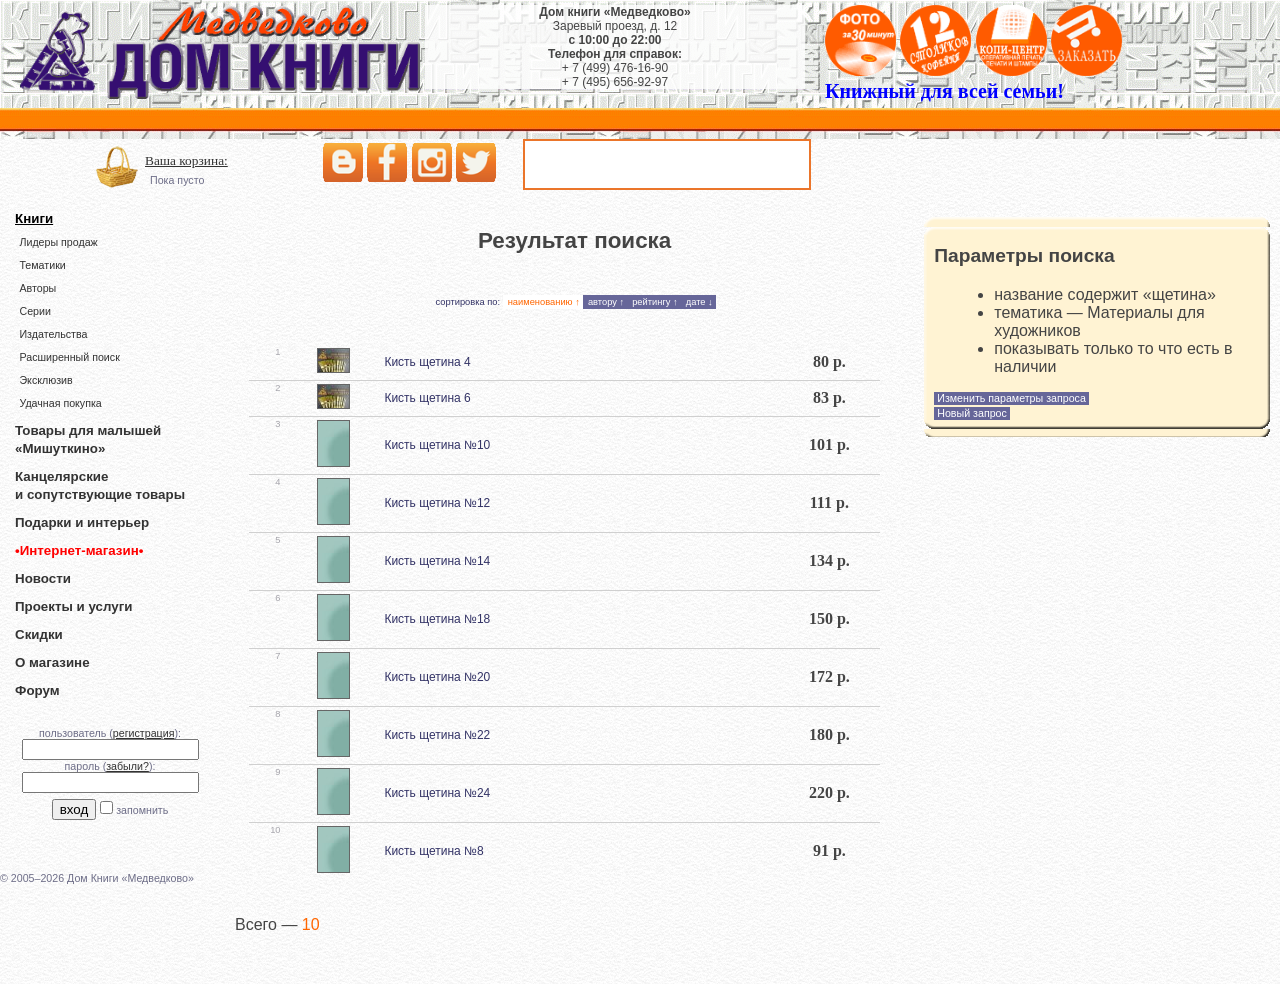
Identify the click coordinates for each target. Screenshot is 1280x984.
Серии (34, 311)
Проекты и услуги (73, 606)
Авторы (37, 288)
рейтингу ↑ (655, 302)
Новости (43, 578)
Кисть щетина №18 (437, 619)
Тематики (42, 265)
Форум (37, 690)
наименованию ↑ (544, 302)
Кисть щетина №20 (437, 677)
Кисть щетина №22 (437, 735)
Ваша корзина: (186, 160)
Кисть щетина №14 (437, 561)
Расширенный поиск (69, 357)
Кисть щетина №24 (437, 793)
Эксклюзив (45, 380)
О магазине (52, 662)
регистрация (144, 733)
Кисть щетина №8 (433, 851)
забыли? (127, 766)
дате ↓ (699, 302)
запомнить (142, 810)
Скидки (39, 634)
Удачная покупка (60, 403)
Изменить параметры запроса (1011, 398)
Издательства (53, 334)
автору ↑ (606, 302)
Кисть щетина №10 (437, 445)
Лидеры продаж (58, 242)
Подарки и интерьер (82, 522)
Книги (34, 218)
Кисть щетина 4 (427, 362)
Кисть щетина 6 (427, 398)
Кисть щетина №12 (437, 503)
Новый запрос (972, 413)
